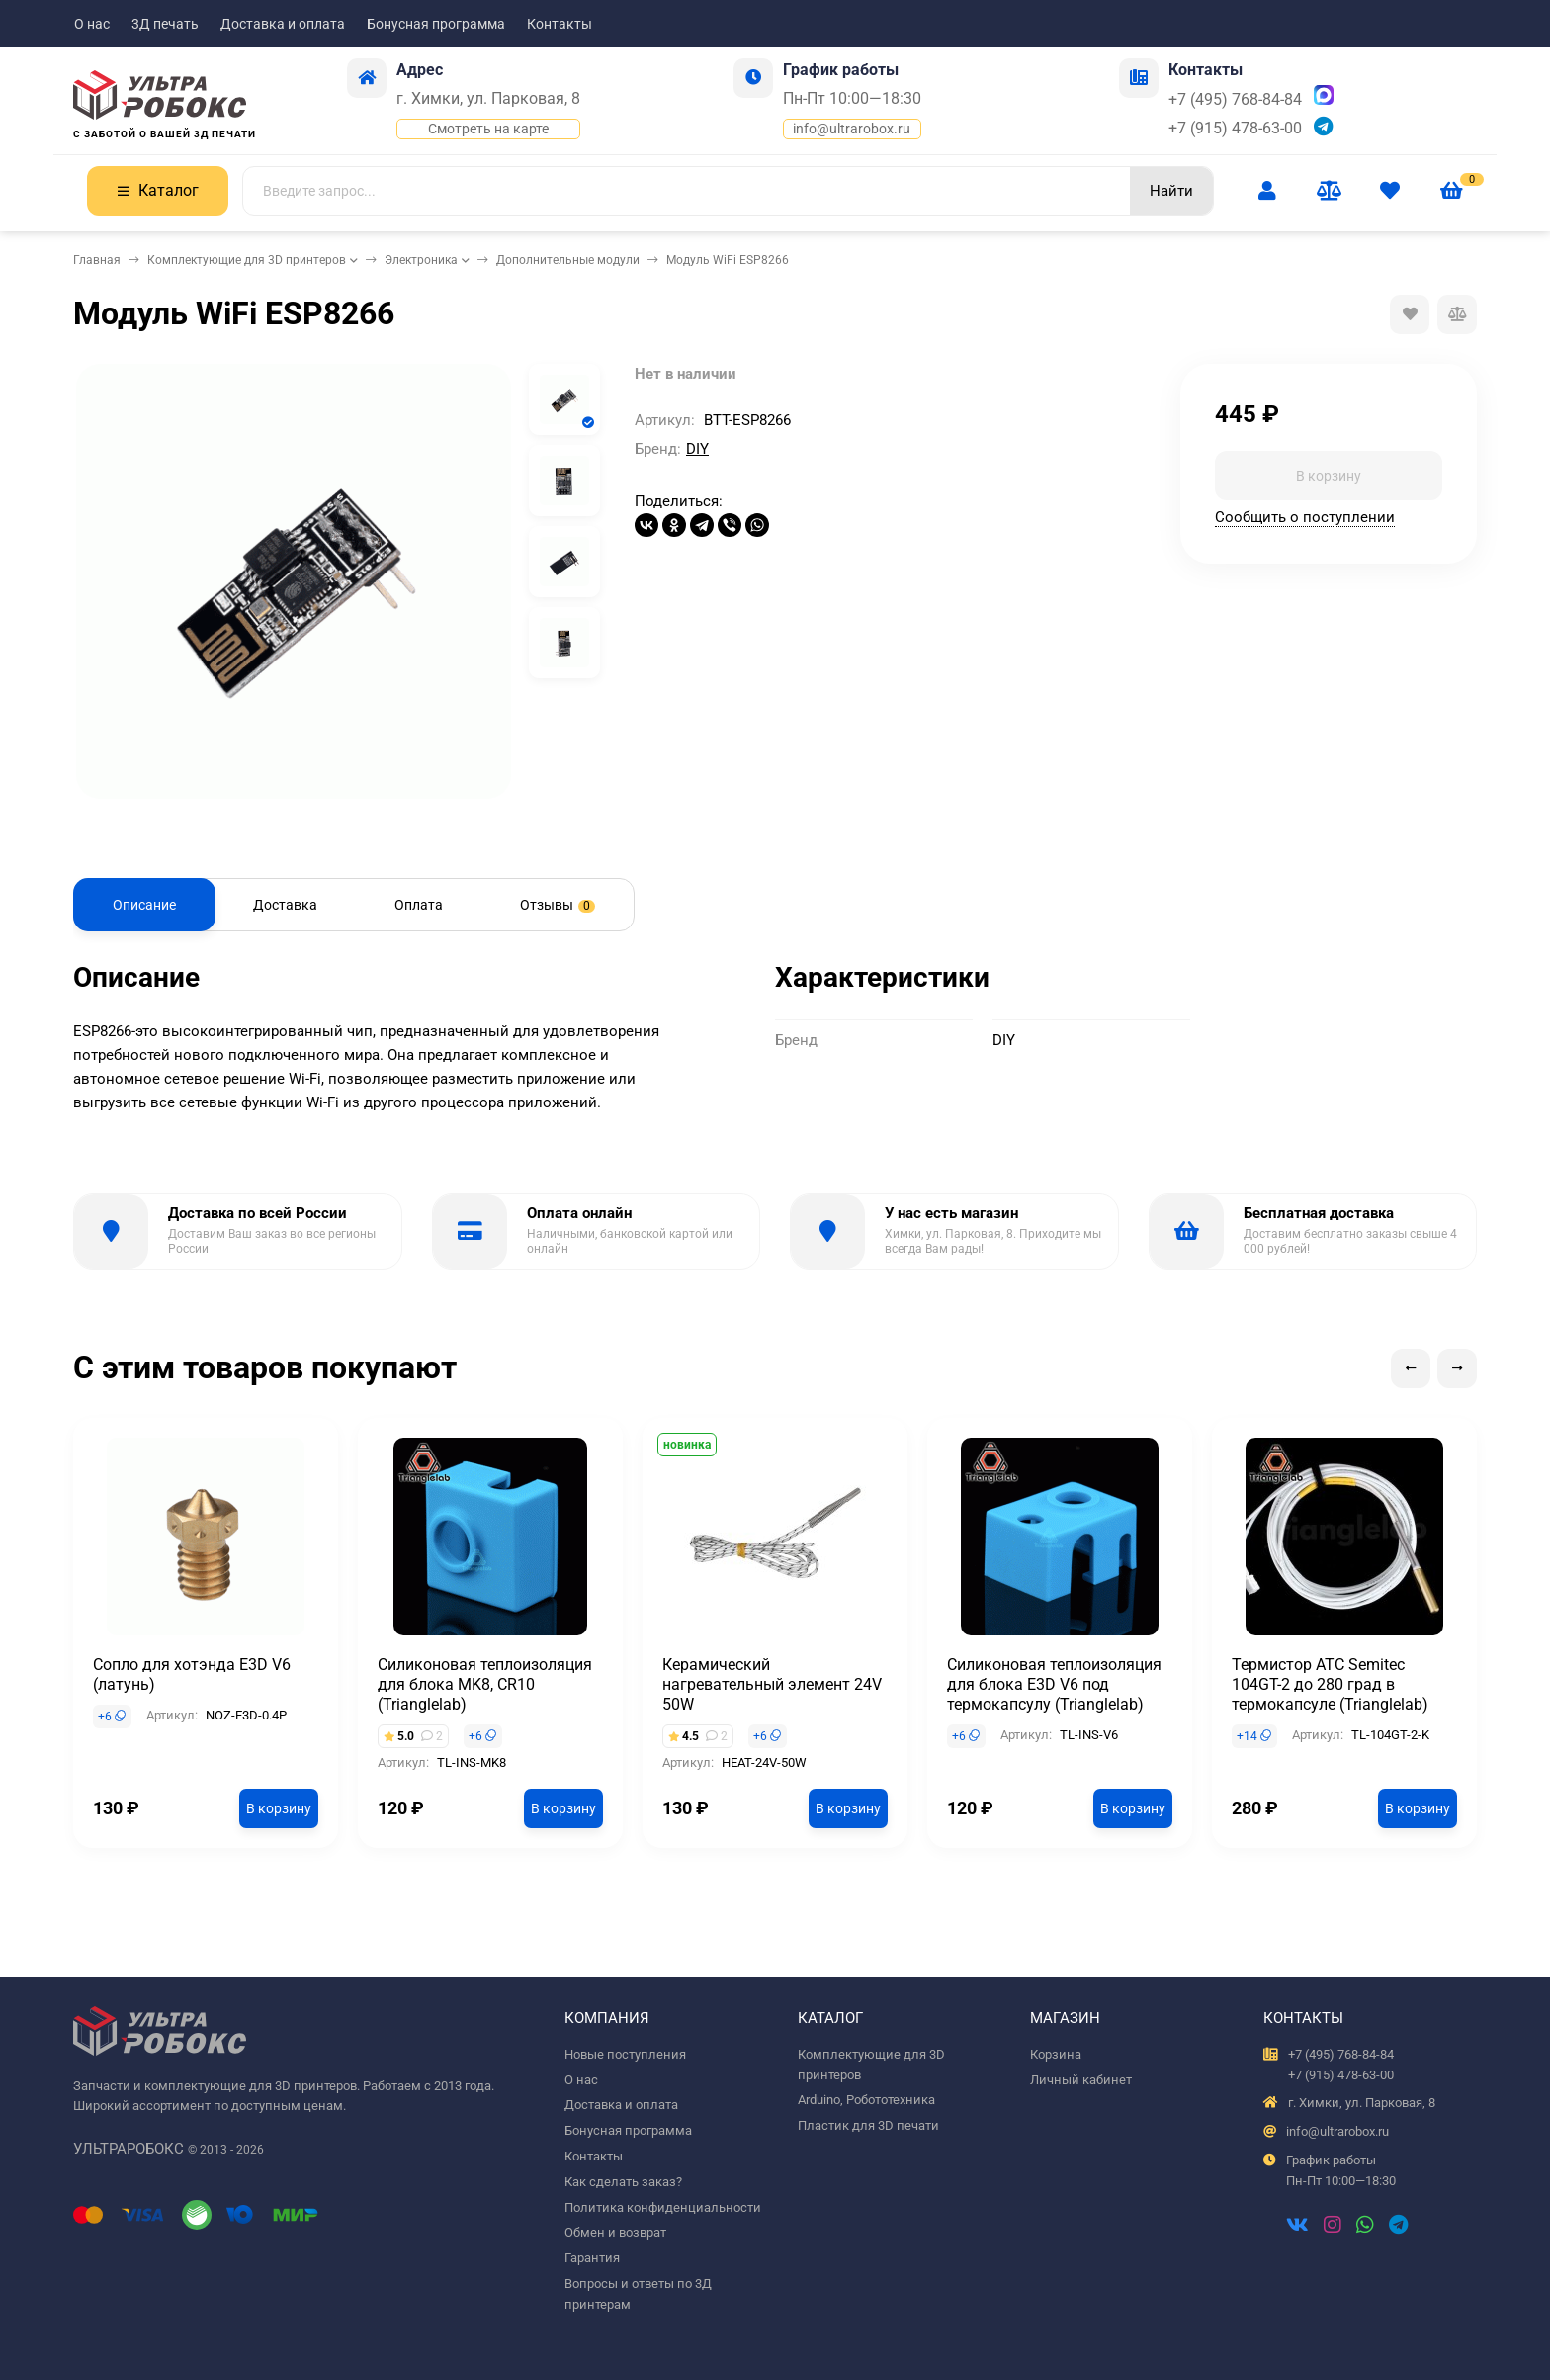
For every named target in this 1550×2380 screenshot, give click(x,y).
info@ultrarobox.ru (851, 128)
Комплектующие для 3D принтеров (246, 260)
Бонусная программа (436, 24)
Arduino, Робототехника (866, 2099)
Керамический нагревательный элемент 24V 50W (772, 1684)
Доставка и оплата (282, 24)
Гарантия (592, 2257)
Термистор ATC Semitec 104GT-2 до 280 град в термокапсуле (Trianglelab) (1330, 1684)
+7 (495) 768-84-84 (1235, 99)
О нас (92, 24)
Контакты (559, 24)
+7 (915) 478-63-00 (1235, 128)
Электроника (421, 260)
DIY (697, 449)
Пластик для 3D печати (868, 2125)
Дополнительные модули (568, 260)
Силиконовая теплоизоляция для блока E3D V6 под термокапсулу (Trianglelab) (1054, 1684)
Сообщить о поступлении (1305, 517)
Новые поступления (625, 2054)
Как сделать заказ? (623, 2181)
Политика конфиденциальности (662, 2207)
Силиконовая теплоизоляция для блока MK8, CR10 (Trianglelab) (485, 1684)
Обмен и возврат (615, 2232)
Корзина (1055, 2054)
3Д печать (165, 24)
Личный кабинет (1081, 2079)
